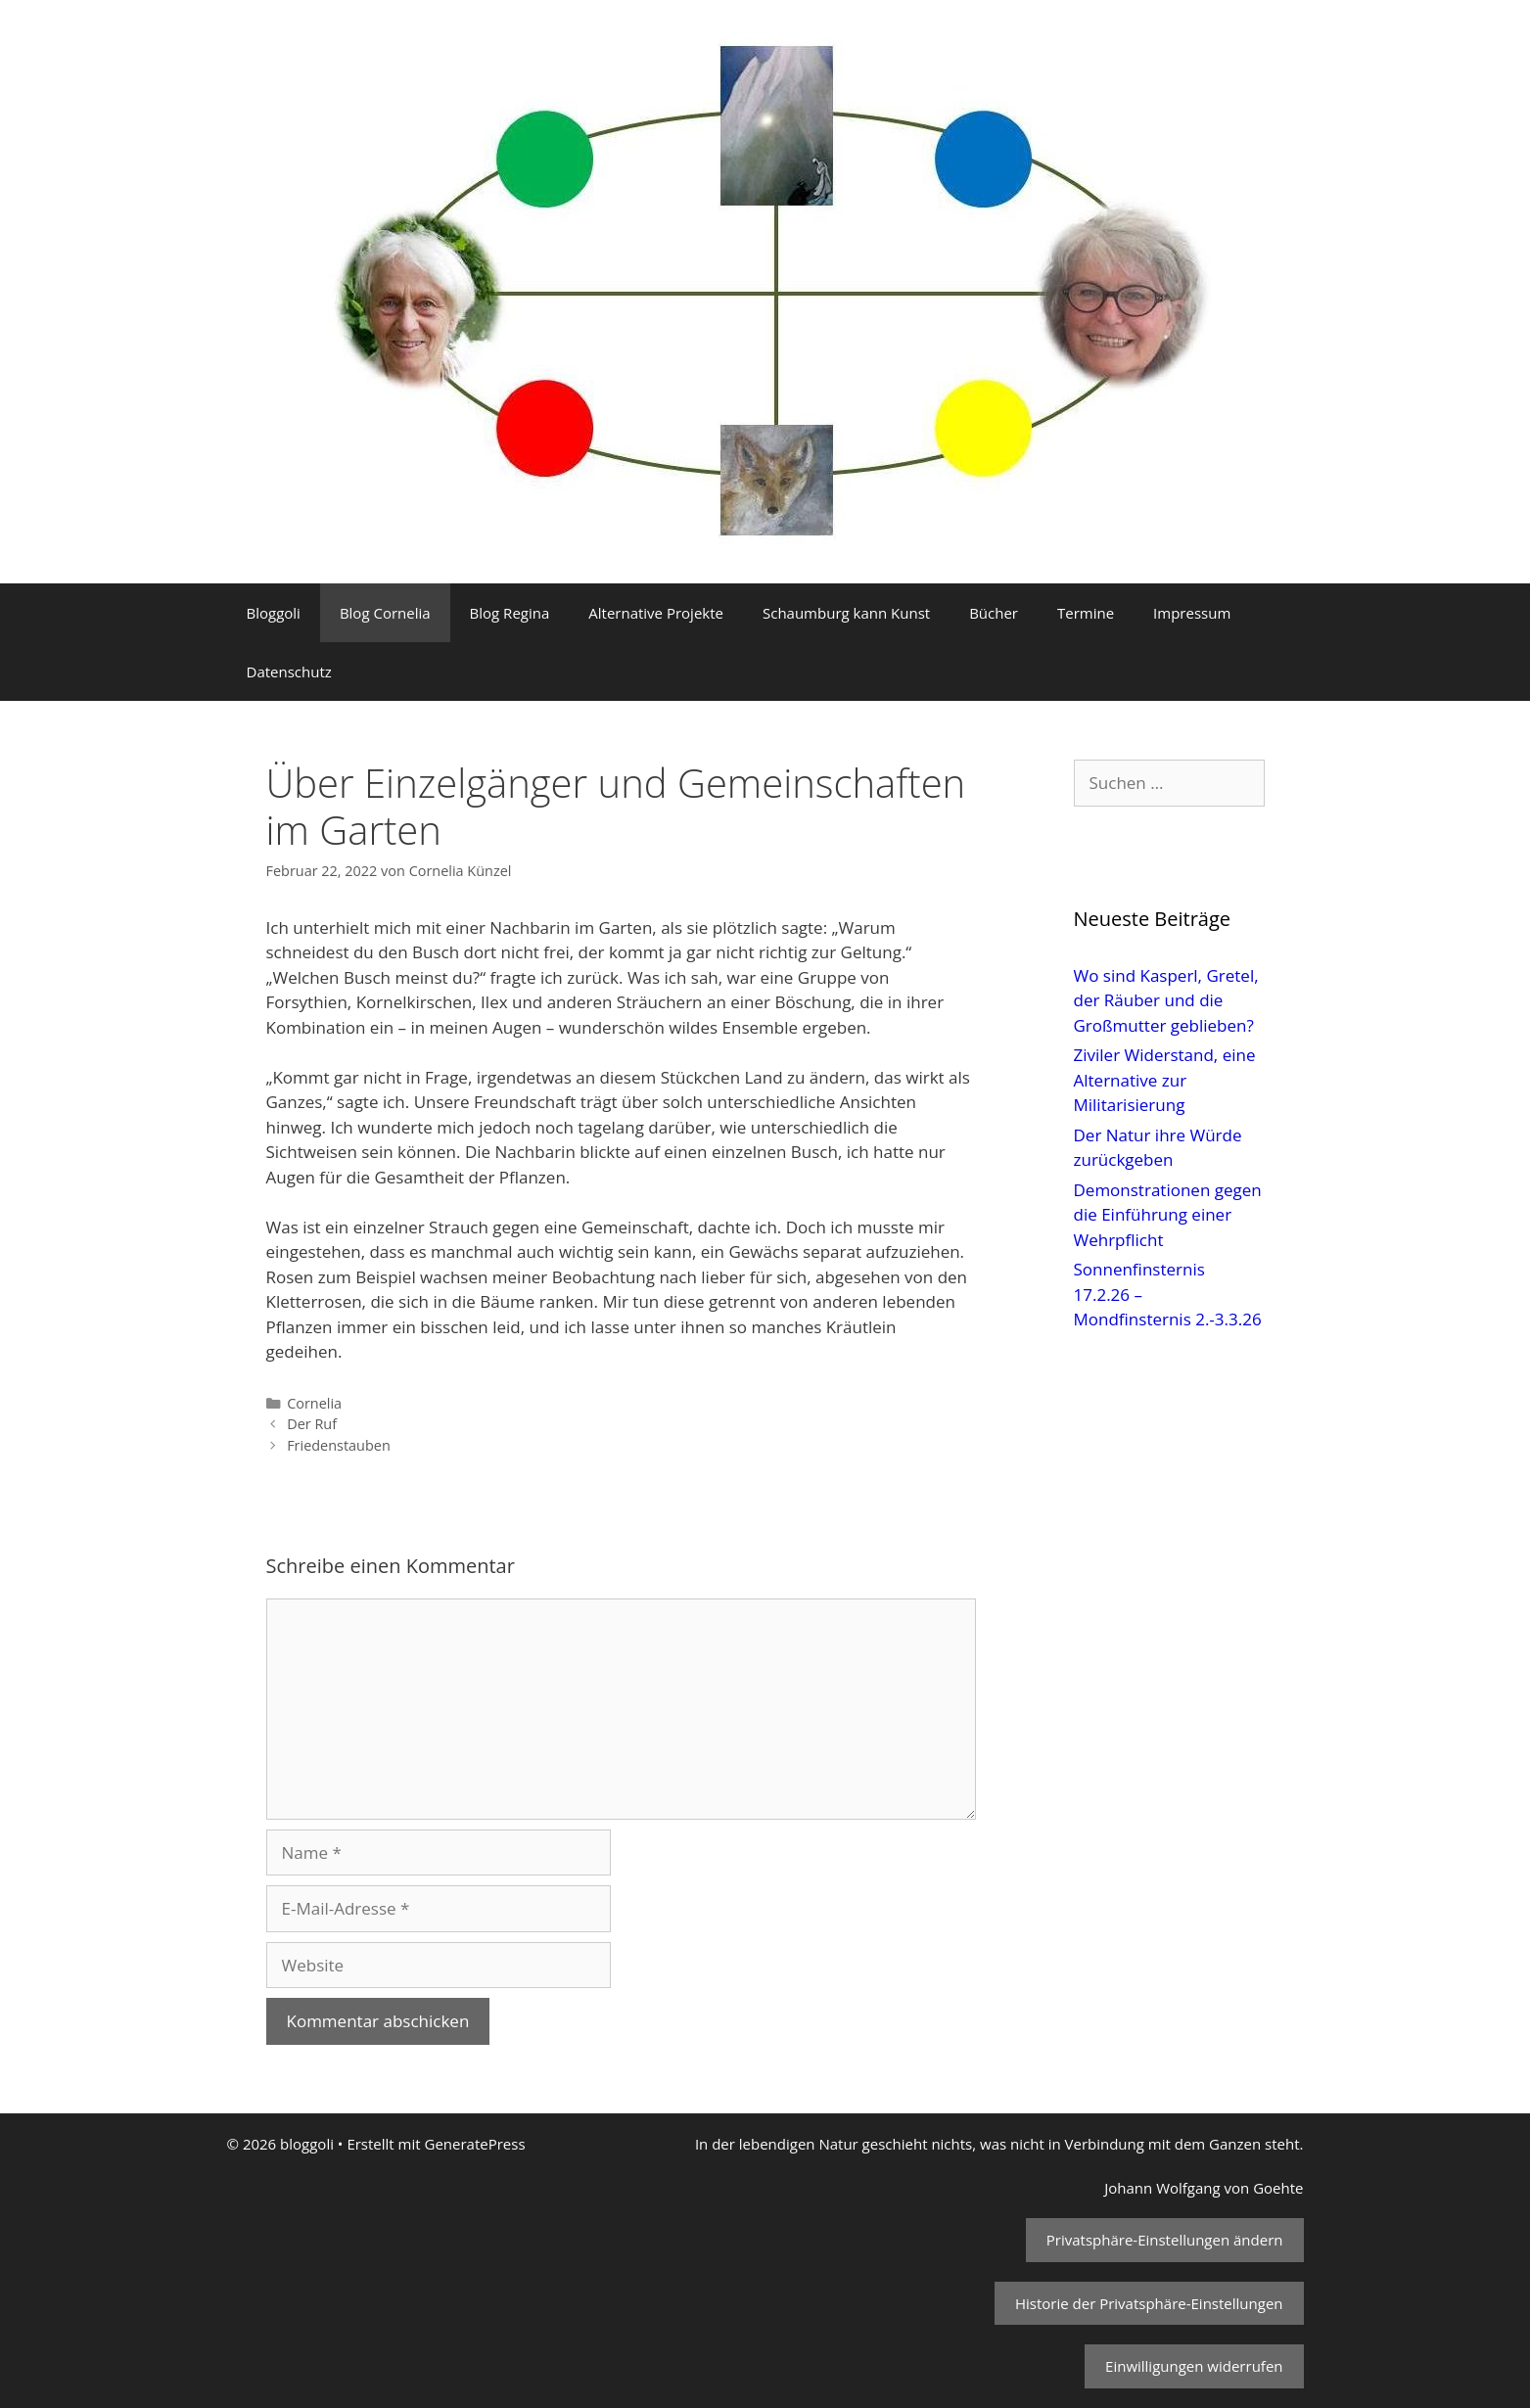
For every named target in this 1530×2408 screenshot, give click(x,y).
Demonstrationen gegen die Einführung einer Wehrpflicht (1168, 1215)
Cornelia (314, 1403)
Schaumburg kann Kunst (846, 613)
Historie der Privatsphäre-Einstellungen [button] (1149, 2303)
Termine (1085, 613)
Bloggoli (274, 613)
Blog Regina (510, 613)
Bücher (993, 613)
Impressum (1191, 613)
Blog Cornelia (385, 613)
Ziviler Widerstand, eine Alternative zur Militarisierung (1165, 1079)
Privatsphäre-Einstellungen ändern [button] (1164, 2239)
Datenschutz (289, 671)
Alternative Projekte (655, 613)
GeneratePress (475, 2143)
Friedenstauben (339, 1445)
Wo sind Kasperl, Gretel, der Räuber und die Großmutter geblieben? (1166, 1000)
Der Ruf (312, 1423)
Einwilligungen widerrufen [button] (1193, 2366)
